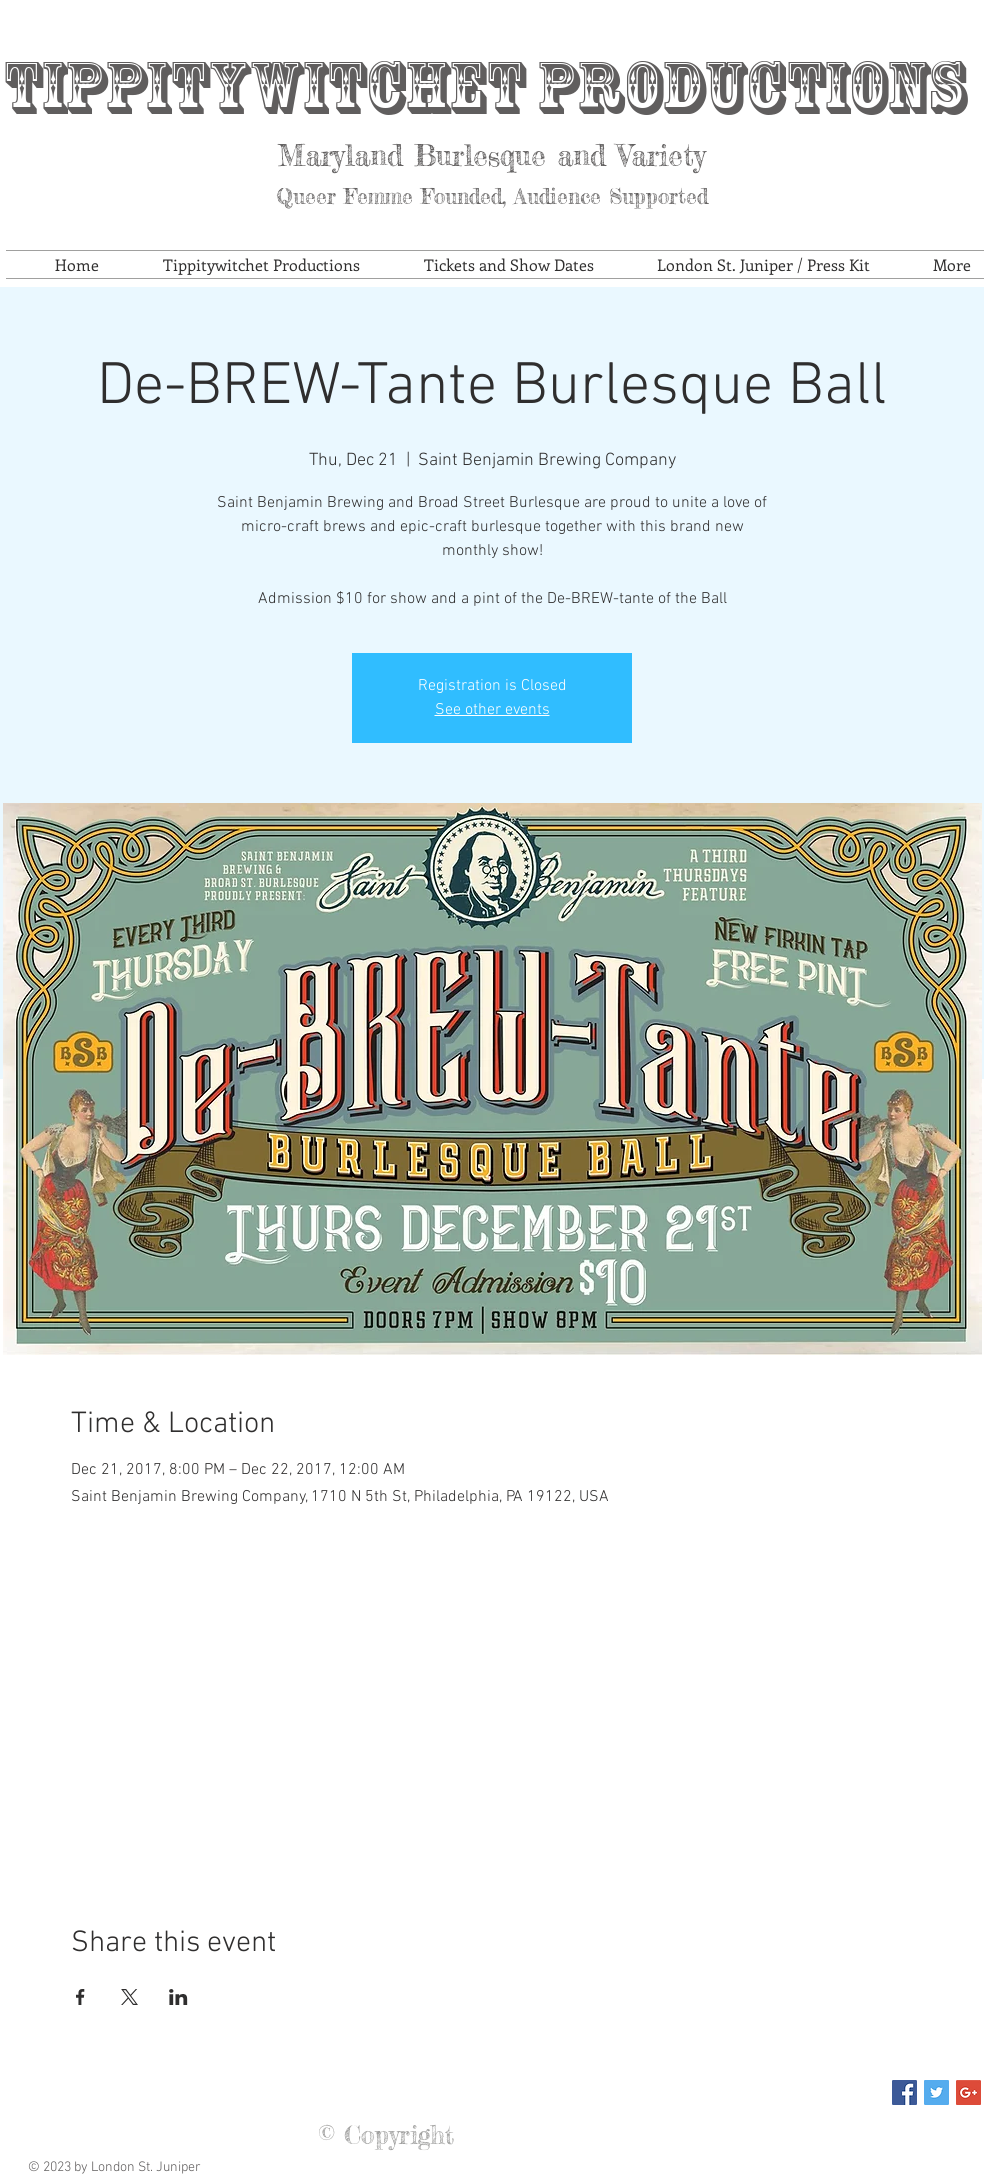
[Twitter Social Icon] (936, 2092)
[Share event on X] (129, 1997)
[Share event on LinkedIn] (178, 1997)
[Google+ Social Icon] (968, 2092)
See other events (492, 710)
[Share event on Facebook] (80, 1997)
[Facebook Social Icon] (904, 2092)
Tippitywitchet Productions (484, 87)
